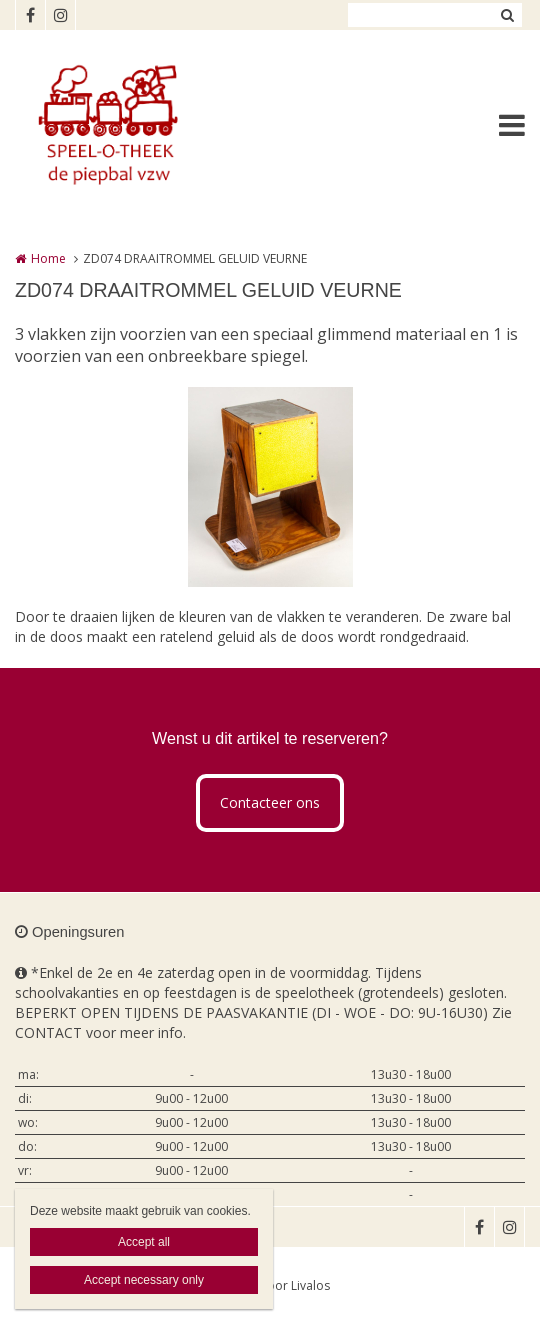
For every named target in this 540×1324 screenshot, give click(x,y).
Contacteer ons (270, 802)
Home (48, 258)
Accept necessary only (144, 1280)
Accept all (144, 1242)
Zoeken (507, 15)
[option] (270, 487)
